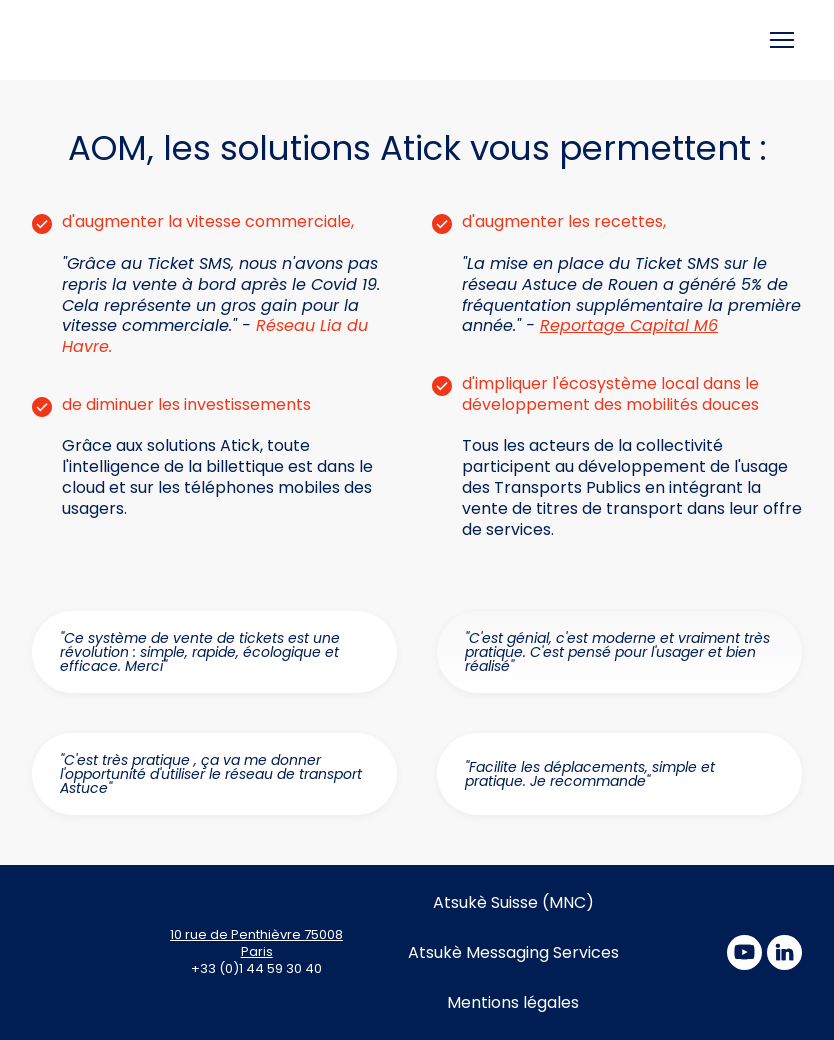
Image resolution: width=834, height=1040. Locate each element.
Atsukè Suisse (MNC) (513, 902)
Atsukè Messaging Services (513, 952)
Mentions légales (513, 1002)
